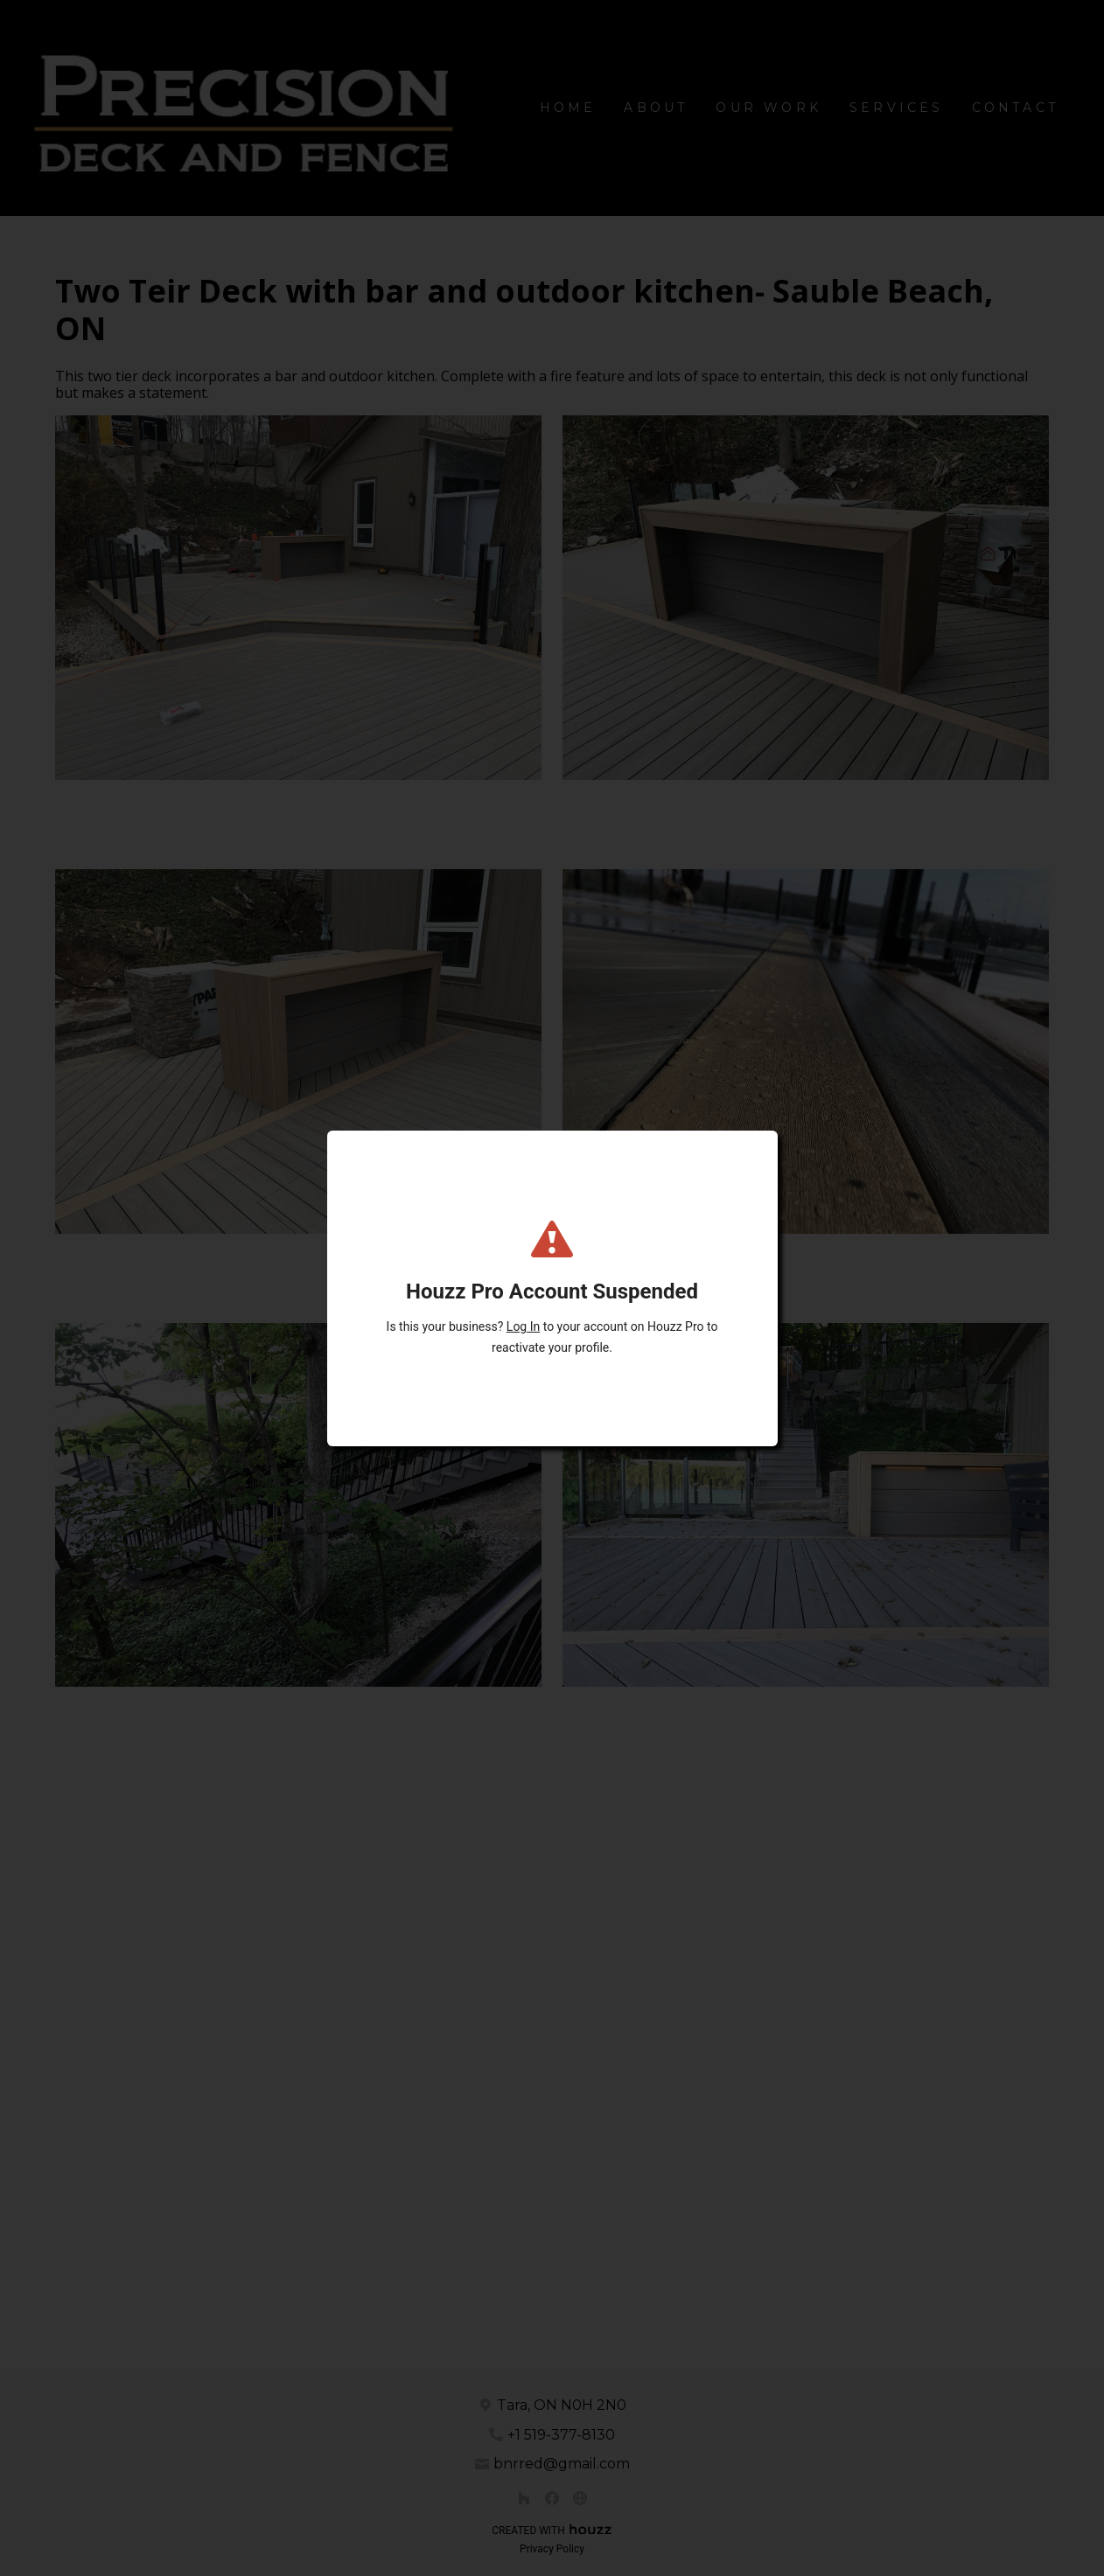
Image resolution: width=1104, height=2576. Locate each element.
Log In (523, 1326)
